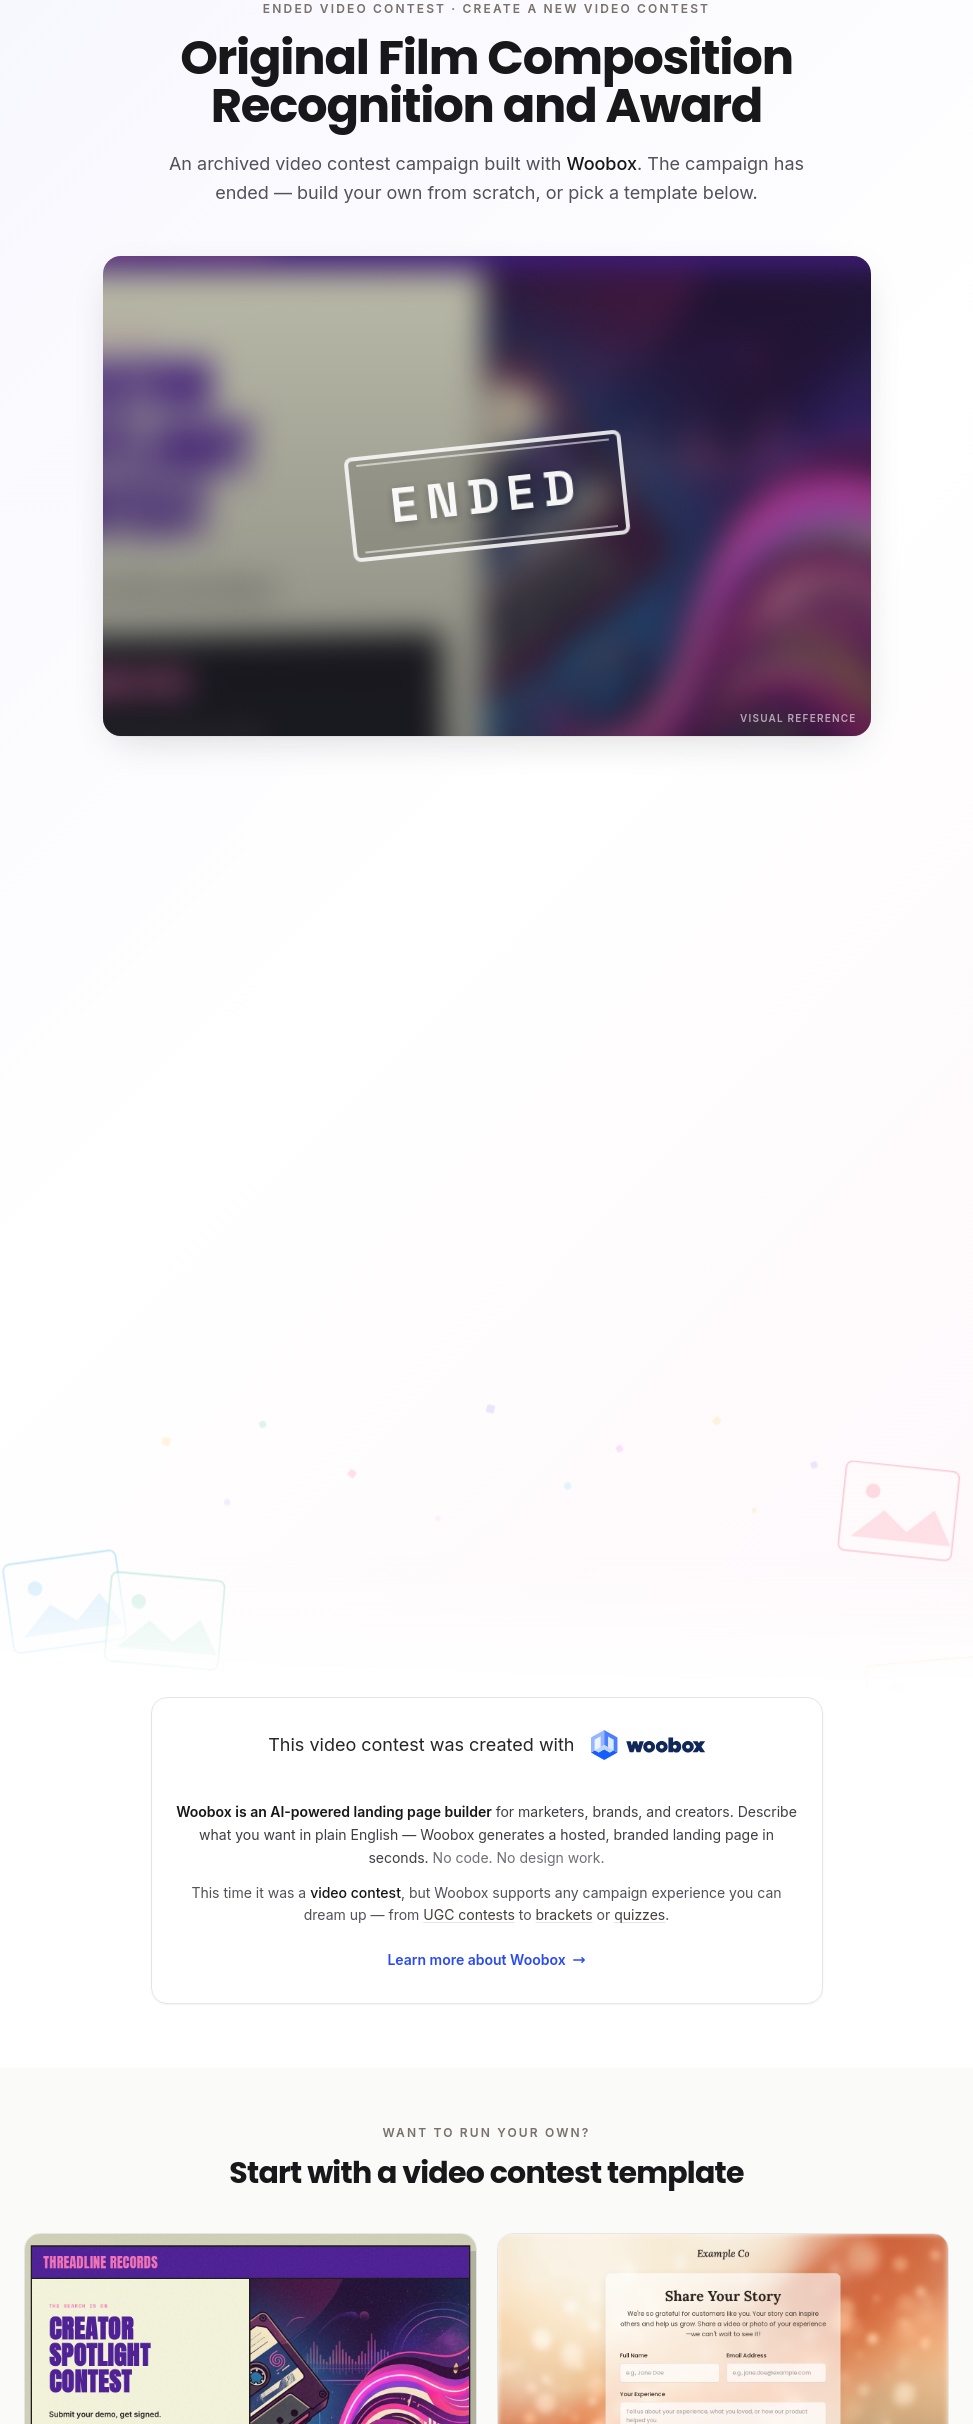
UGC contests (469, 1914)
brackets (564, 1914)
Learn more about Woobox (486, 1959)
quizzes (639, 1914)
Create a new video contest (587, 8)
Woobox (601, 163)
